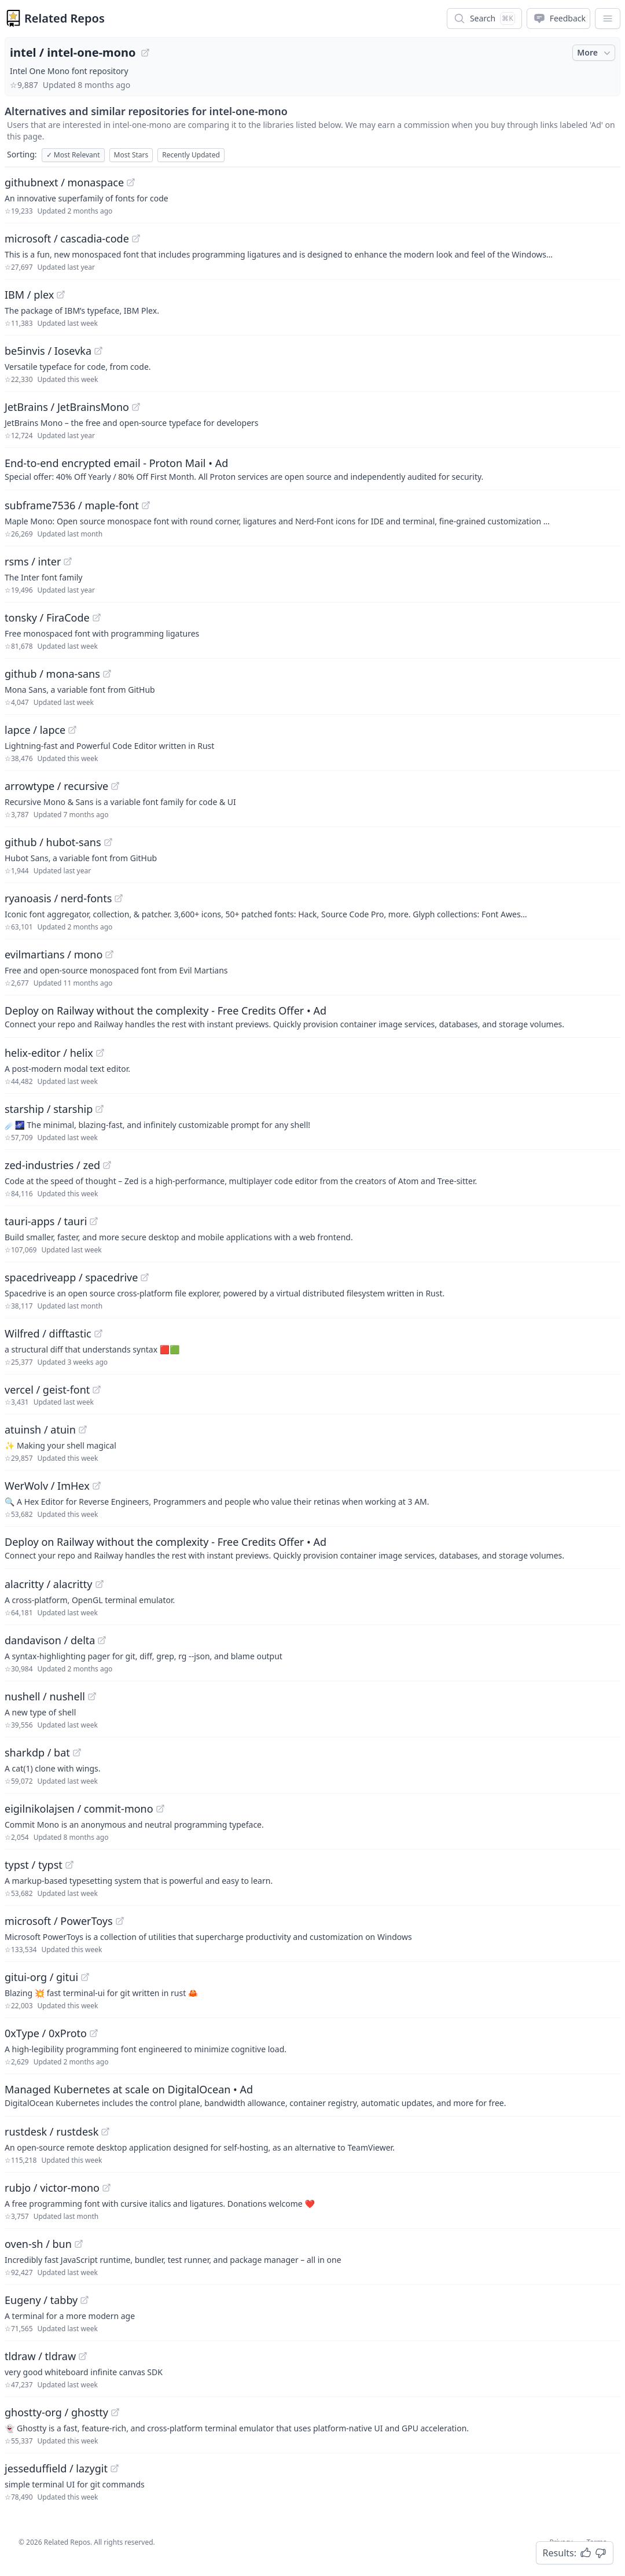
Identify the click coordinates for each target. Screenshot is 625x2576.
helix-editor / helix (49, 1053)
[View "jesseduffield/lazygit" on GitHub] (114, 2468)
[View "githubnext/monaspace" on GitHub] (130, 182)
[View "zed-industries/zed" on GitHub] (107, 1165)
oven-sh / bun (38, 2244)
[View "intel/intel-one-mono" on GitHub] (145, 52)
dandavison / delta (50, 1640)
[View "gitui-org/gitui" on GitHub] (85, 1977)
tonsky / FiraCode (47, 617)
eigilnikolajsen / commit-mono (79, 1809)
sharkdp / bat (37, 1752)
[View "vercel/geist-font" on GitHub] (96, 1389)
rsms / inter (33, 561)
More (595, 52)
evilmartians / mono (53, 954)
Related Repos (64, 18)
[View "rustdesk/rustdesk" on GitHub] (105, 2131)
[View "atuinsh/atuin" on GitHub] (82, 1429)
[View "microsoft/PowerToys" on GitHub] (119, 1920)
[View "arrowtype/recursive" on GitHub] (115, 786)
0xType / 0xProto (46, 2033)
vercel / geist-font (47, 1390)
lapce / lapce (35, 730)
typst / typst (33, 1865)
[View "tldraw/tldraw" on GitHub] (82, 2356)
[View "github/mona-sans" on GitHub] (107, 673)
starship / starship (49, 1109)
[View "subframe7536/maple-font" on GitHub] (145, 505)
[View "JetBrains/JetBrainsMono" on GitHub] (136, 406)
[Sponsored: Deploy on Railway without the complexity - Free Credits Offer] (312, 1016)
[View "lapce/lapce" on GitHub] (72, 729)
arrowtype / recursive (56, 786)
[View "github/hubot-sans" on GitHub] (108, 842)
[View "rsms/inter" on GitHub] (67, 561)
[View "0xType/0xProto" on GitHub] (93, 2033)
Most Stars (131, 155)
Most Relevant (73, 155)
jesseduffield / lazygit (56, 2468)
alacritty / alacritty (49, 1584)
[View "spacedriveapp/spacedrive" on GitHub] (144, 1277)
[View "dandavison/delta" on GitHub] (101, 1640)
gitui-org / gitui (41, 1977)
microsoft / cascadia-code (67, 238)
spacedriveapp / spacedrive (71, 1277)
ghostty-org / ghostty (56, 2412)
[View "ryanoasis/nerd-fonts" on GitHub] (118, 898)
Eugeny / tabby (41, 2300)
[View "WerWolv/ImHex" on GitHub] (96, 1485)
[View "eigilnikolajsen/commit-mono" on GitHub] (160, 1808)
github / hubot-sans (53, 842)
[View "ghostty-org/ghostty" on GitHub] (115, 2412)
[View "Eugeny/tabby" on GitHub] (84, 2300)
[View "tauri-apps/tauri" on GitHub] (93, 1221)
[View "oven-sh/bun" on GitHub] (78, 2243)
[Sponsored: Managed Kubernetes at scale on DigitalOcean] (312, 2095)
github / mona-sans (52, 674)
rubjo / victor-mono (52, 2188)
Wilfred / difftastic (48, 1333)
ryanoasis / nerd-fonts (58, 898)
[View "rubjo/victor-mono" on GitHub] (106, 2187)
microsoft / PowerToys (59, 1921)
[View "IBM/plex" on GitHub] (60, 294)
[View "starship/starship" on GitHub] (99, 1109)
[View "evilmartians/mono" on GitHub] (109, 954)
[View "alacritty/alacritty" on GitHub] (99, 1584)
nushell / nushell (45, 1696)
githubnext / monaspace (64, 182)
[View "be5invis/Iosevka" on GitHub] (98, 350)
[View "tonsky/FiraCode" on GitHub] (96, 617)
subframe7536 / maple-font (72, 505)
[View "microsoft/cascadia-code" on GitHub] (136, 238)
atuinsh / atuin (40, 1429)
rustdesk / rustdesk (51, 2131)
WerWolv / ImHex (47, 1486)
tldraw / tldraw (40, 2356)
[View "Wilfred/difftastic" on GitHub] (98, 1333)
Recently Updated (191, 155)
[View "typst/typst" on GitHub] (69, 1864)
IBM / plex (29, 295)
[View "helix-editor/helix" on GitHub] (100, 1052)
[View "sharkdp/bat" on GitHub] (77, 1752)
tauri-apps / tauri (46, 1221)
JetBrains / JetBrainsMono (67, 407)
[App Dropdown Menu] (607, 18)
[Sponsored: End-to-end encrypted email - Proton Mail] (312, 469)
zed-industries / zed (52, 1165)
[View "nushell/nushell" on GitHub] (92, 1696)
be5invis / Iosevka (48, 351)
